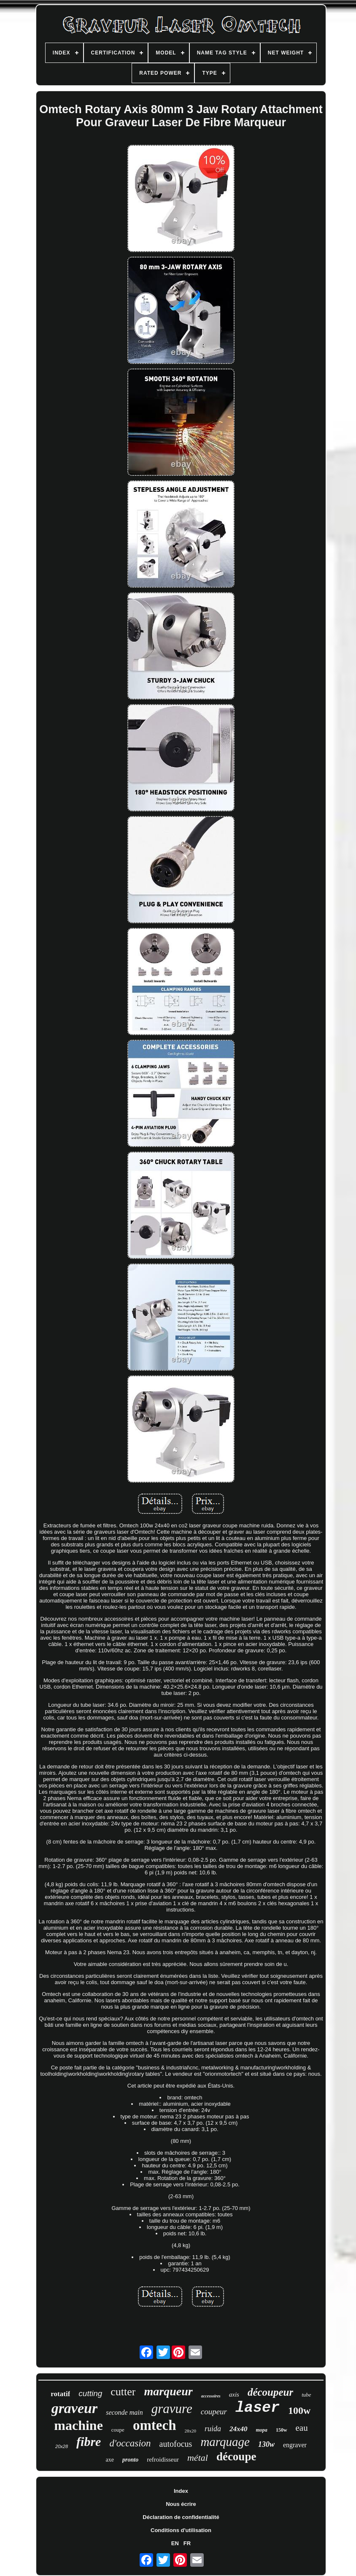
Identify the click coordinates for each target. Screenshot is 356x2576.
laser (257, 2408)
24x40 (238, 2429)
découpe (236, 2456)
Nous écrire (181, 2504)
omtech (154, 2425)
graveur (74, 2408)
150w (281, 2430)
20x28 (61, 2446)
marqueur (168, 2391)
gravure (171, 2408)
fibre (88, 2442)
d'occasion (130, 2443)
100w (299, 2410)
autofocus (175, 2444)
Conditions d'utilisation (181, 2530)
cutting (90, 2393)
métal (197, 2457)
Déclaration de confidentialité (181, 2517)
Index (181, 2491)
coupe (117, 2430)
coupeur (214, 2411)
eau (302, 2428)
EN (175, 2543)
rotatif (60, 2394)
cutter (123, 2392)
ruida (213, 2428)
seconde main (124, 2412)
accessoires (211, 2396)
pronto (130, 2460)
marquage (225, 2442)
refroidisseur (163, 2459)
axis (234, 2394)
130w (266, 2444)
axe (110, 2460)
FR (187, 2543)
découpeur (270, 2392)
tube (306, 2395)
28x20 (191, 2430)
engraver (295, 2445)
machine (78, 2425)
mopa (261, 2430)
